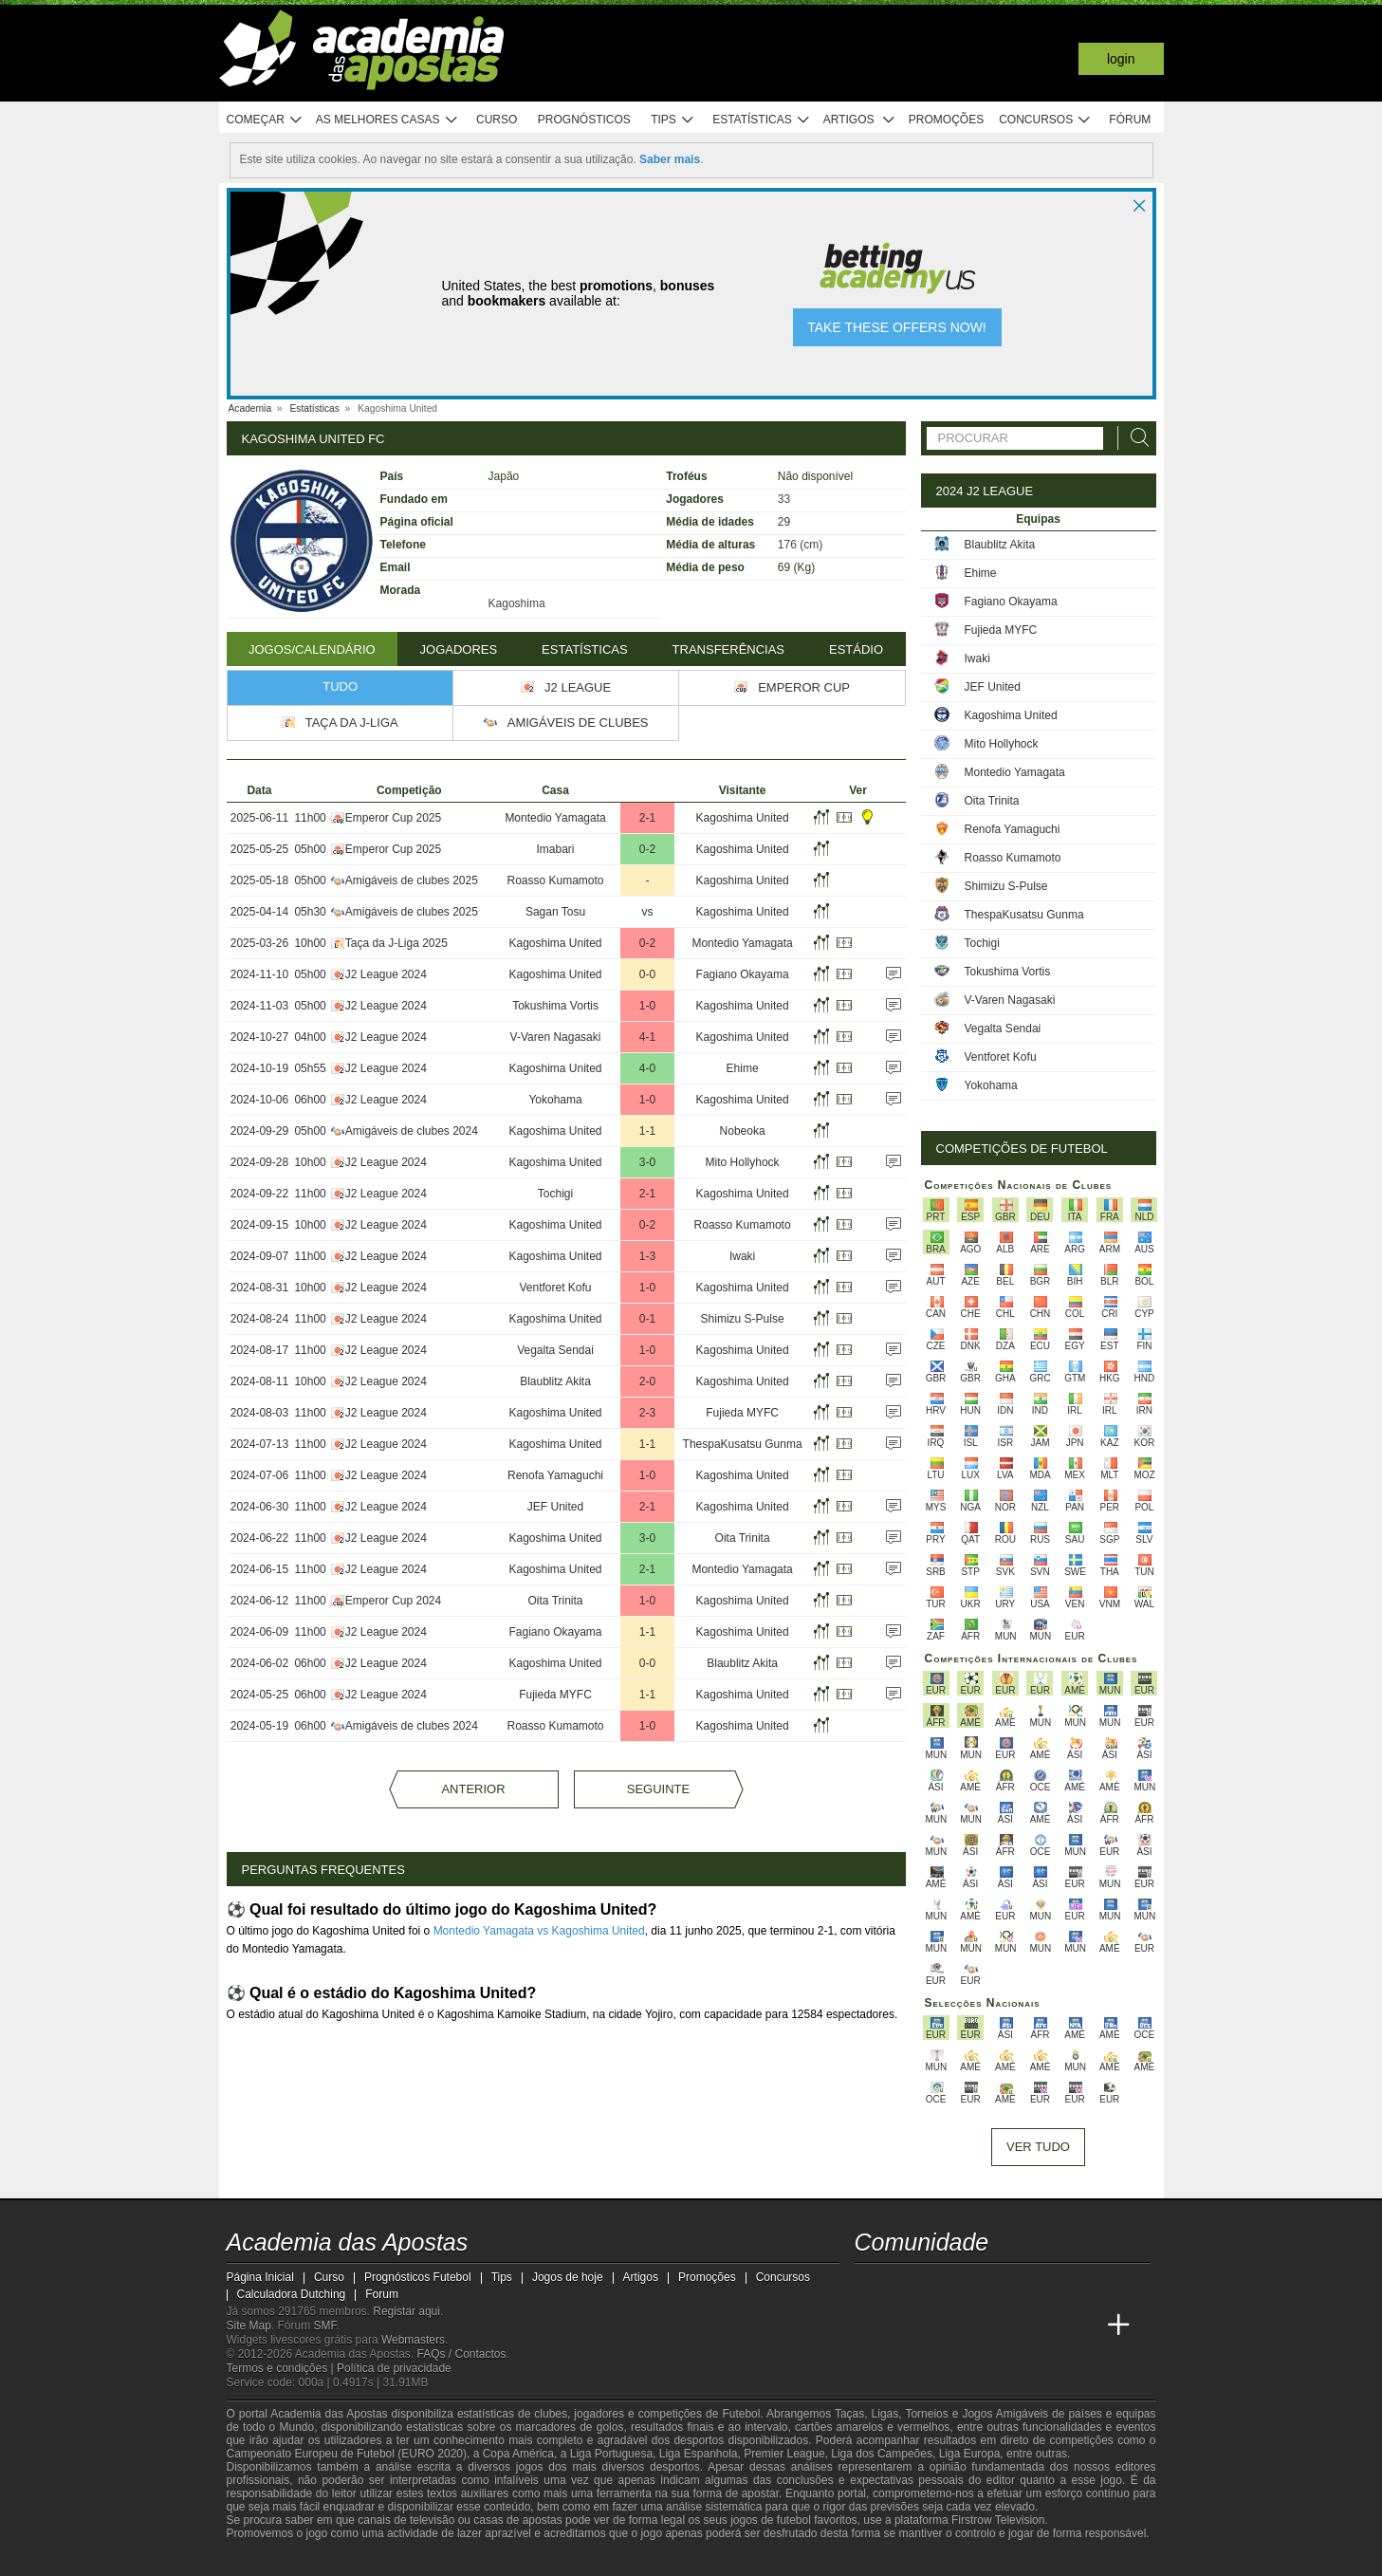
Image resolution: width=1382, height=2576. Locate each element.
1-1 (647, 1131)
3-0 (647, 1162)
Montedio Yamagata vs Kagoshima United (539, 1930)
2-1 (647, 818)
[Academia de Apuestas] (977, 2325)
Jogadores (459, 649)
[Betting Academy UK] (1047, 2325)
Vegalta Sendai (555, 1350)
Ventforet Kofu (555, 1287)
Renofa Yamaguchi (555, 1475)
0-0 (647, 974)
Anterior (473, 1789)
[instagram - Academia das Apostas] (1012, 2286)
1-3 (647, 1256)
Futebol (741, 2413)
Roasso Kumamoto (555, 880)
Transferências (728, 649)
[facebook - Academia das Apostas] (977, 2286)
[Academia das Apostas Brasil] (906, 2325)
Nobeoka (742, 1131)
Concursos (1045, 120)
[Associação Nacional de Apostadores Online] (396, 2559)
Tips (672, 120)
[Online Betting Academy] (941, 2325)
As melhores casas (387, 120)
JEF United (555, 1506)
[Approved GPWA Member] (341, 2559)
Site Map (249, 2325)
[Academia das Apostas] (871, 2325)
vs (647, 911)
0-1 (647, 1318)
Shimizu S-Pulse (742, 1318)
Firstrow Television (997, 2520)
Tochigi (555, 1193)
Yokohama (554, 1099)
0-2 (647, 849)
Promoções (946, 119)
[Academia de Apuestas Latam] (1012, 2325)
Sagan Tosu (555, 911)
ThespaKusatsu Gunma (742, 1444)
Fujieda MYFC (742, 1412)
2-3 (647, 1412)
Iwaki (742, 1256)
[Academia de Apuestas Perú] (1083, 2325)
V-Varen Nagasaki (555, 1037)
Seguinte (658, 1789)
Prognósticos (584, 119)
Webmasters (413, 2339)
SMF (325, 2325)
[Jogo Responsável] (478, 2558)
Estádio (856, 649)
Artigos (859, 120)
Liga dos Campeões (881, 2453)
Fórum (1130, 119)
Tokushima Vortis (555, 1005)
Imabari (556, 849)
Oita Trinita (742, 1538)
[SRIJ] (545, 2559)
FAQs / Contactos (461, 2354)
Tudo (340, 686)
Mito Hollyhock (743, 1162)
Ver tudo (1038, 2147)
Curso (496, 119)
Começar (265, 120)
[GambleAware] (270, 2559)
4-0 (647, 1068)
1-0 (647, 1005)
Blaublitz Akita (555, 1381)
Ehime (743, 1068)
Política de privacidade (394, 2368)
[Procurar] (1134, 438)
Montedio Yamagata (555, 818)
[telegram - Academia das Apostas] (1047, 2286)
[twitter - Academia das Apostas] (906, 2286)
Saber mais (669, 159)
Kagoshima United (742, 818)
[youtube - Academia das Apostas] (941, 2286)
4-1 (647, 1037)
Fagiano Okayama (742, 974)
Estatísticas (761, 120)
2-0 (647, 1381)
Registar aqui (406, 2311)
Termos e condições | (282, 2368)
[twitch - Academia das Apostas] (871, 2286)
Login (1121, 58)
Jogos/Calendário (312, 649)
